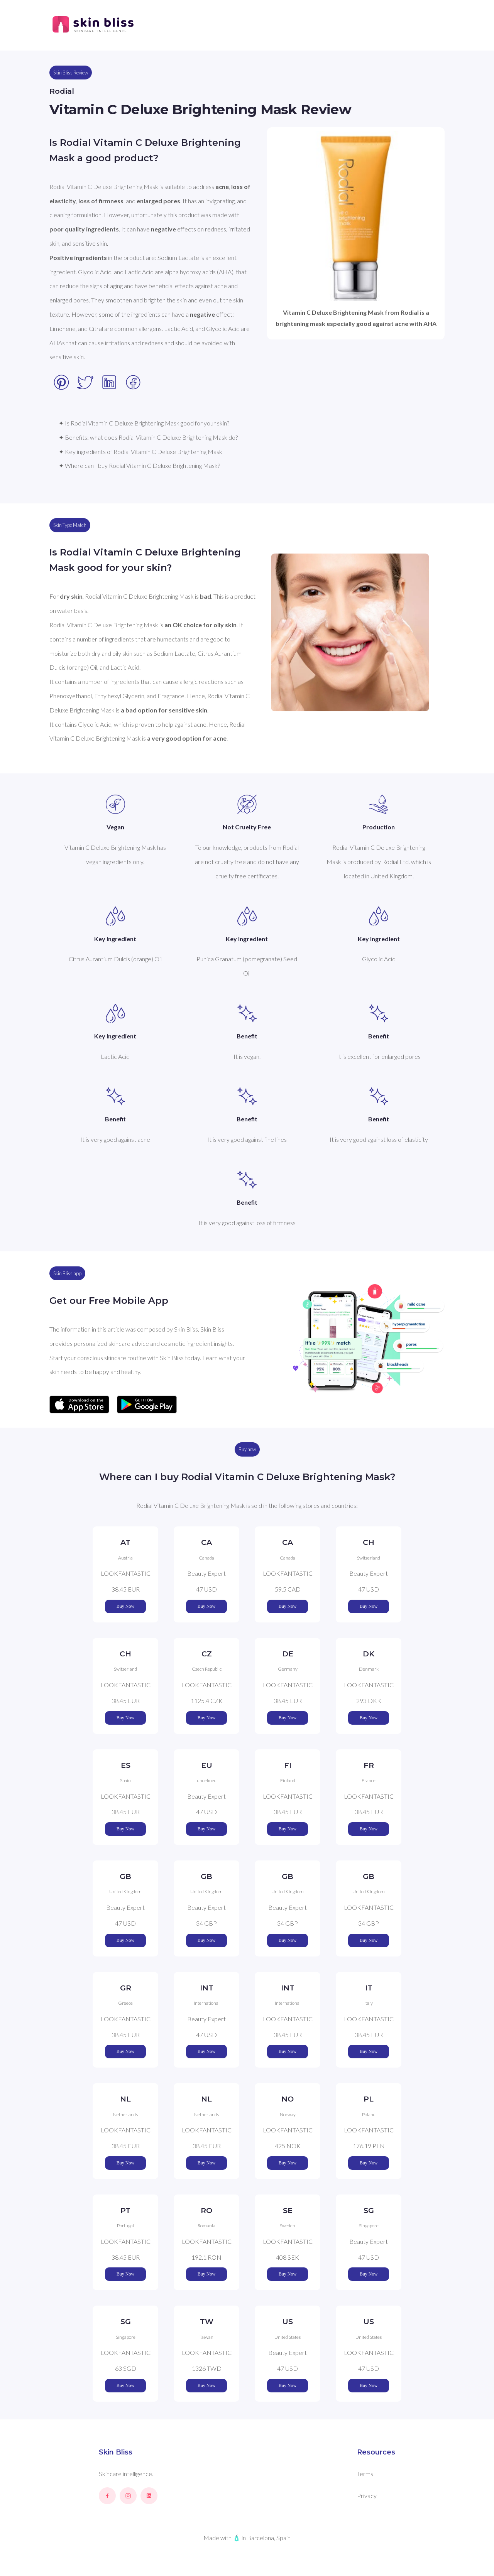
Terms (365, 2473)
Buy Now (125, 1606)
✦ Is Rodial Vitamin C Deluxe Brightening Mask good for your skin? (144, 423)
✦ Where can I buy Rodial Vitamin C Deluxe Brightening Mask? (139, 465)
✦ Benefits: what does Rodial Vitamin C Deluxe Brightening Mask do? (148, 437)
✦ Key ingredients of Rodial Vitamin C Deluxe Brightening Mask (140, 451)
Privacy (367, 2495)
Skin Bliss (115, 2452)
